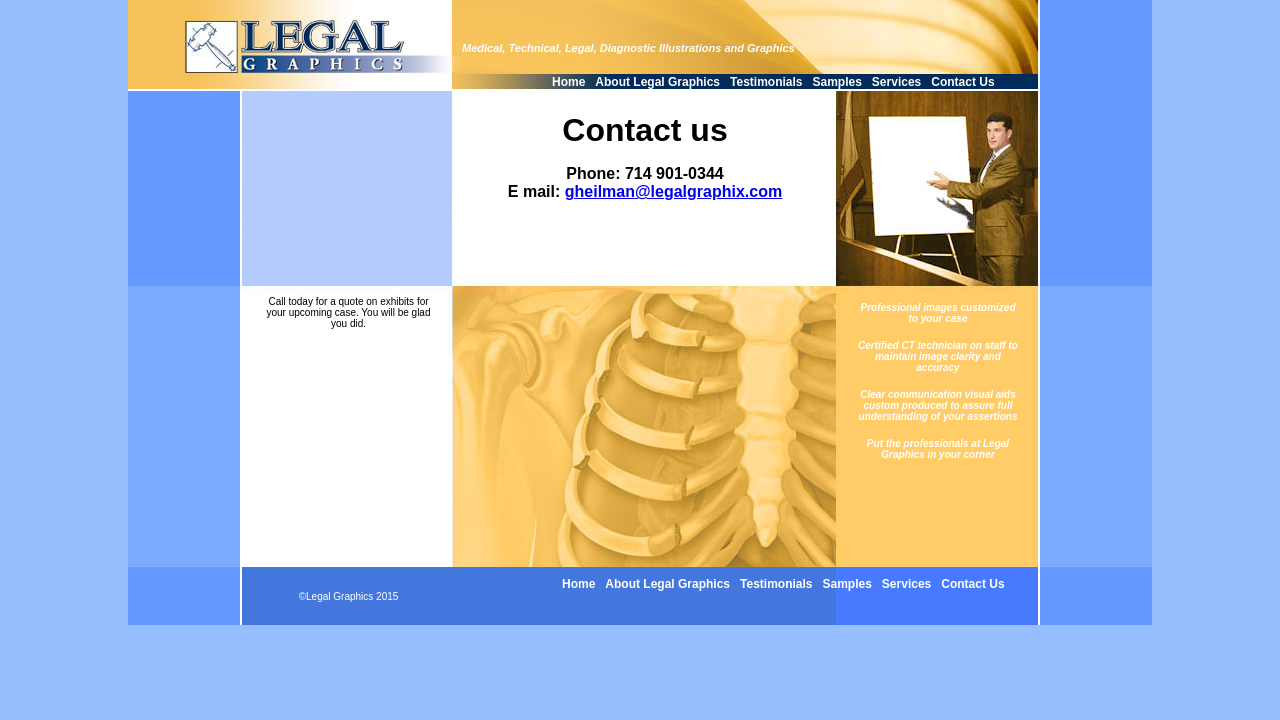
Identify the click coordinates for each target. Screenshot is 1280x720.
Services (896, 82)
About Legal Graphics (657, 82)
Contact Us (962, 82)
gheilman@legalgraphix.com (673, 191)
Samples (837, 82)
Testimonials (766, 82)
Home (568, 82)
